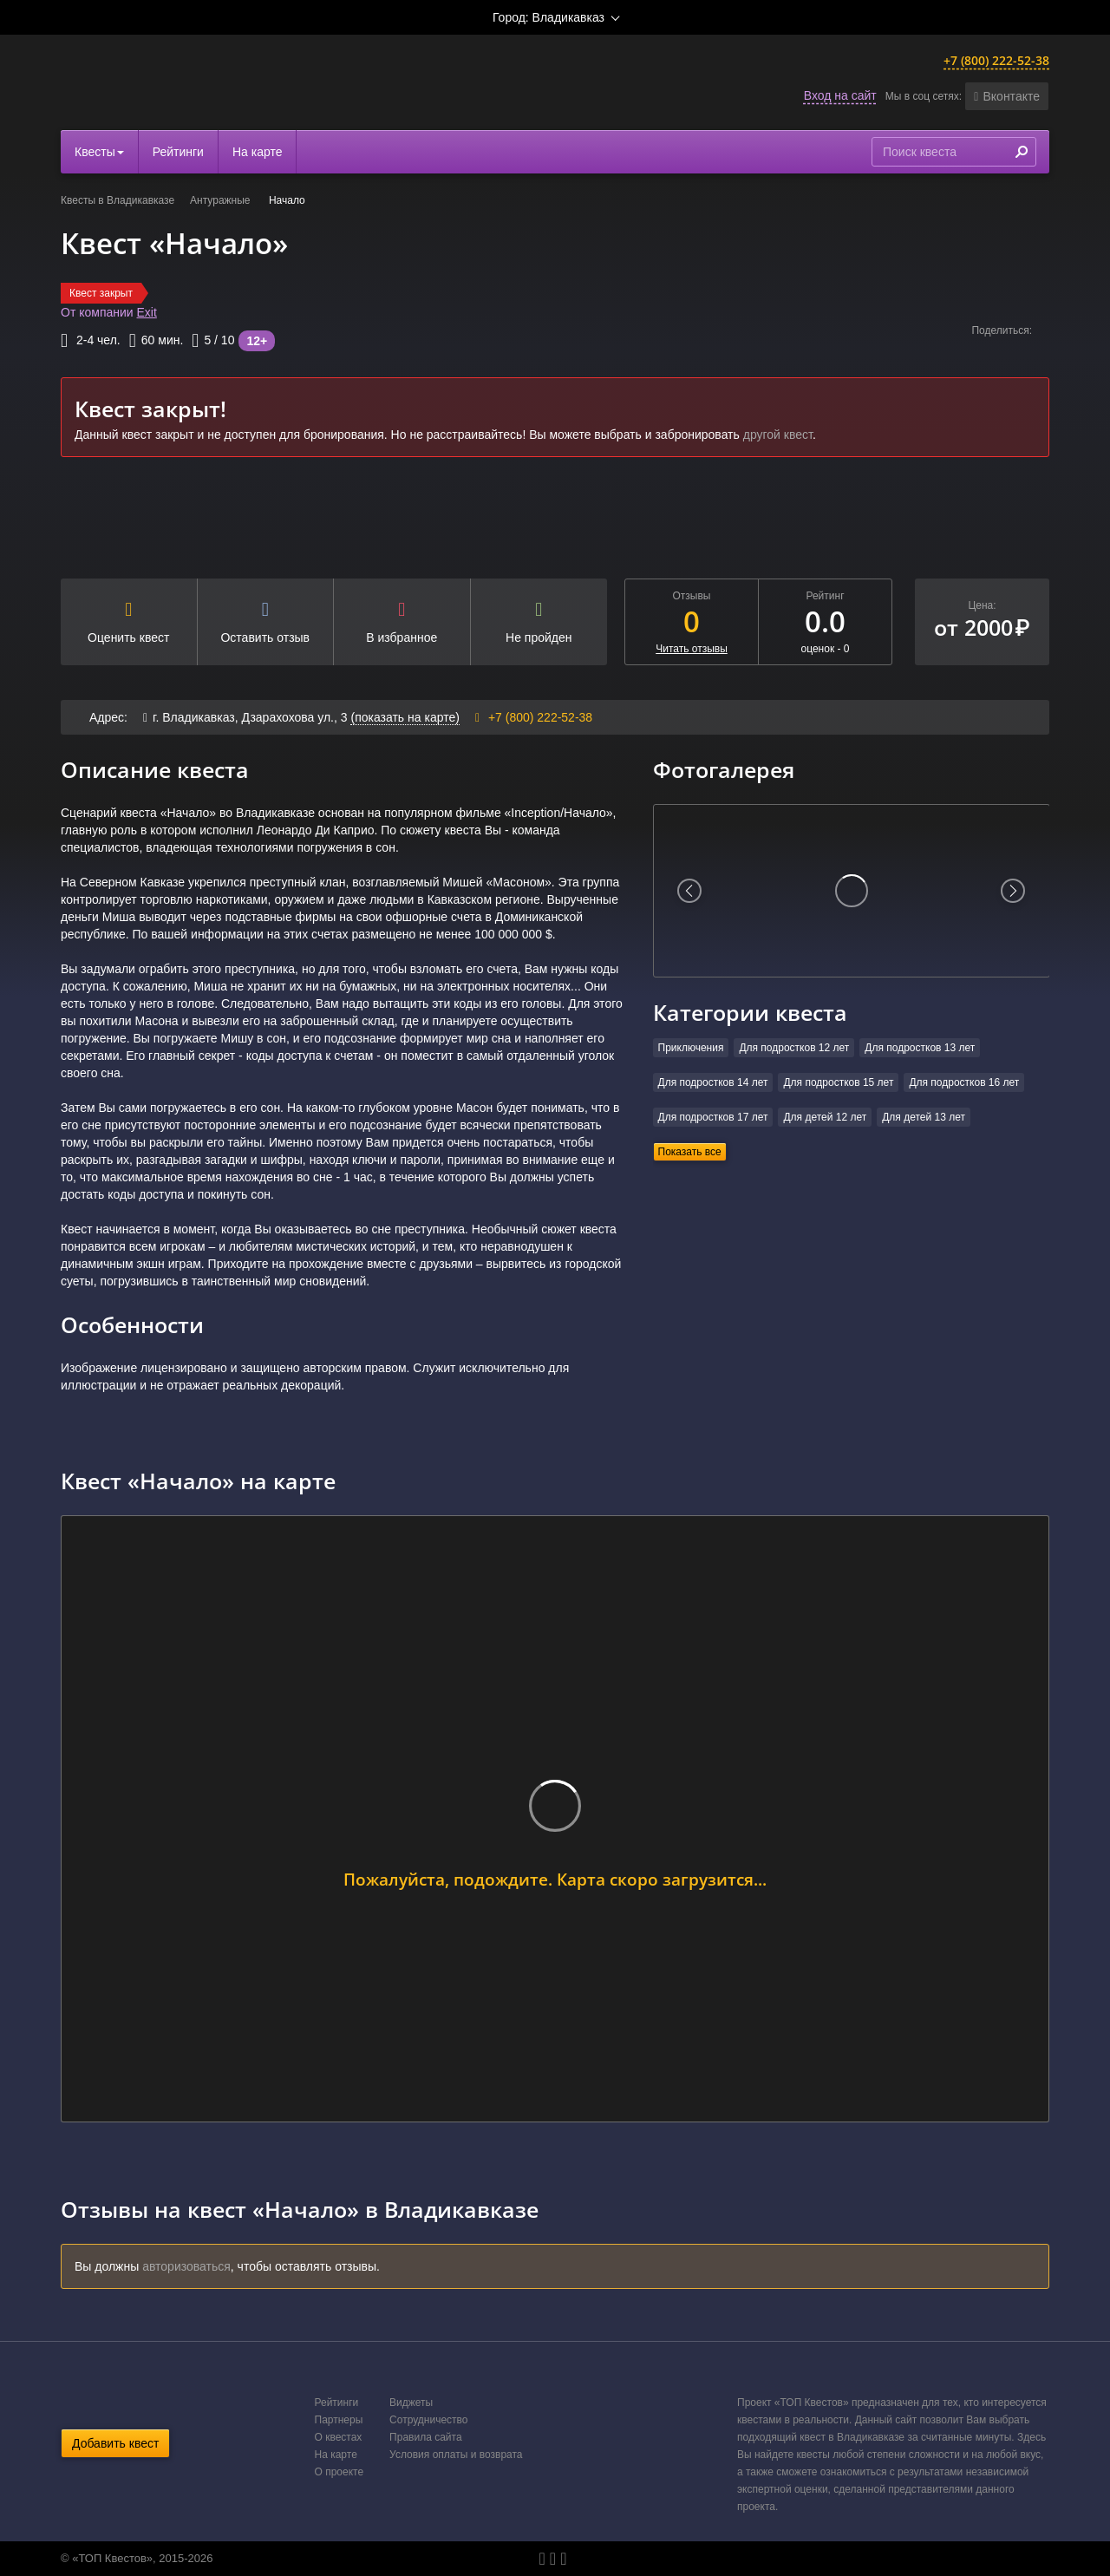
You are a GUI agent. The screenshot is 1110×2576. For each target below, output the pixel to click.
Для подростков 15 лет (838, 1082)
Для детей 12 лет (824, 1117)
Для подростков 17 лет (713, 1117)
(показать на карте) (404, 717)
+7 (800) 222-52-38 (996, 60)
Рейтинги (178, 152)
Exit (147, 312)
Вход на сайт (840, 95)
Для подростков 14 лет (713, 1082)
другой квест (778, 434)
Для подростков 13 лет (920, 1048)
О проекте (339, 2472)
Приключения (691, 1048)
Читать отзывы (692, 649)
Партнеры (339, 2420)
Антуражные (221, 200)
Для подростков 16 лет (964, 1082)
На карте (257, 152)
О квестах (338, 2437)
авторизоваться (186, 2266)
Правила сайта (425, 2437)
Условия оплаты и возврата (455, 2455)
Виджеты (411, 2402)
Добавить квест (115, 2443)
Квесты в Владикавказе (117, 200)
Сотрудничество (428, 2420)
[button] (1006, 96)
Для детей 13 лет (923, 1117)
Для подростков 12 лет (794, 1048)
